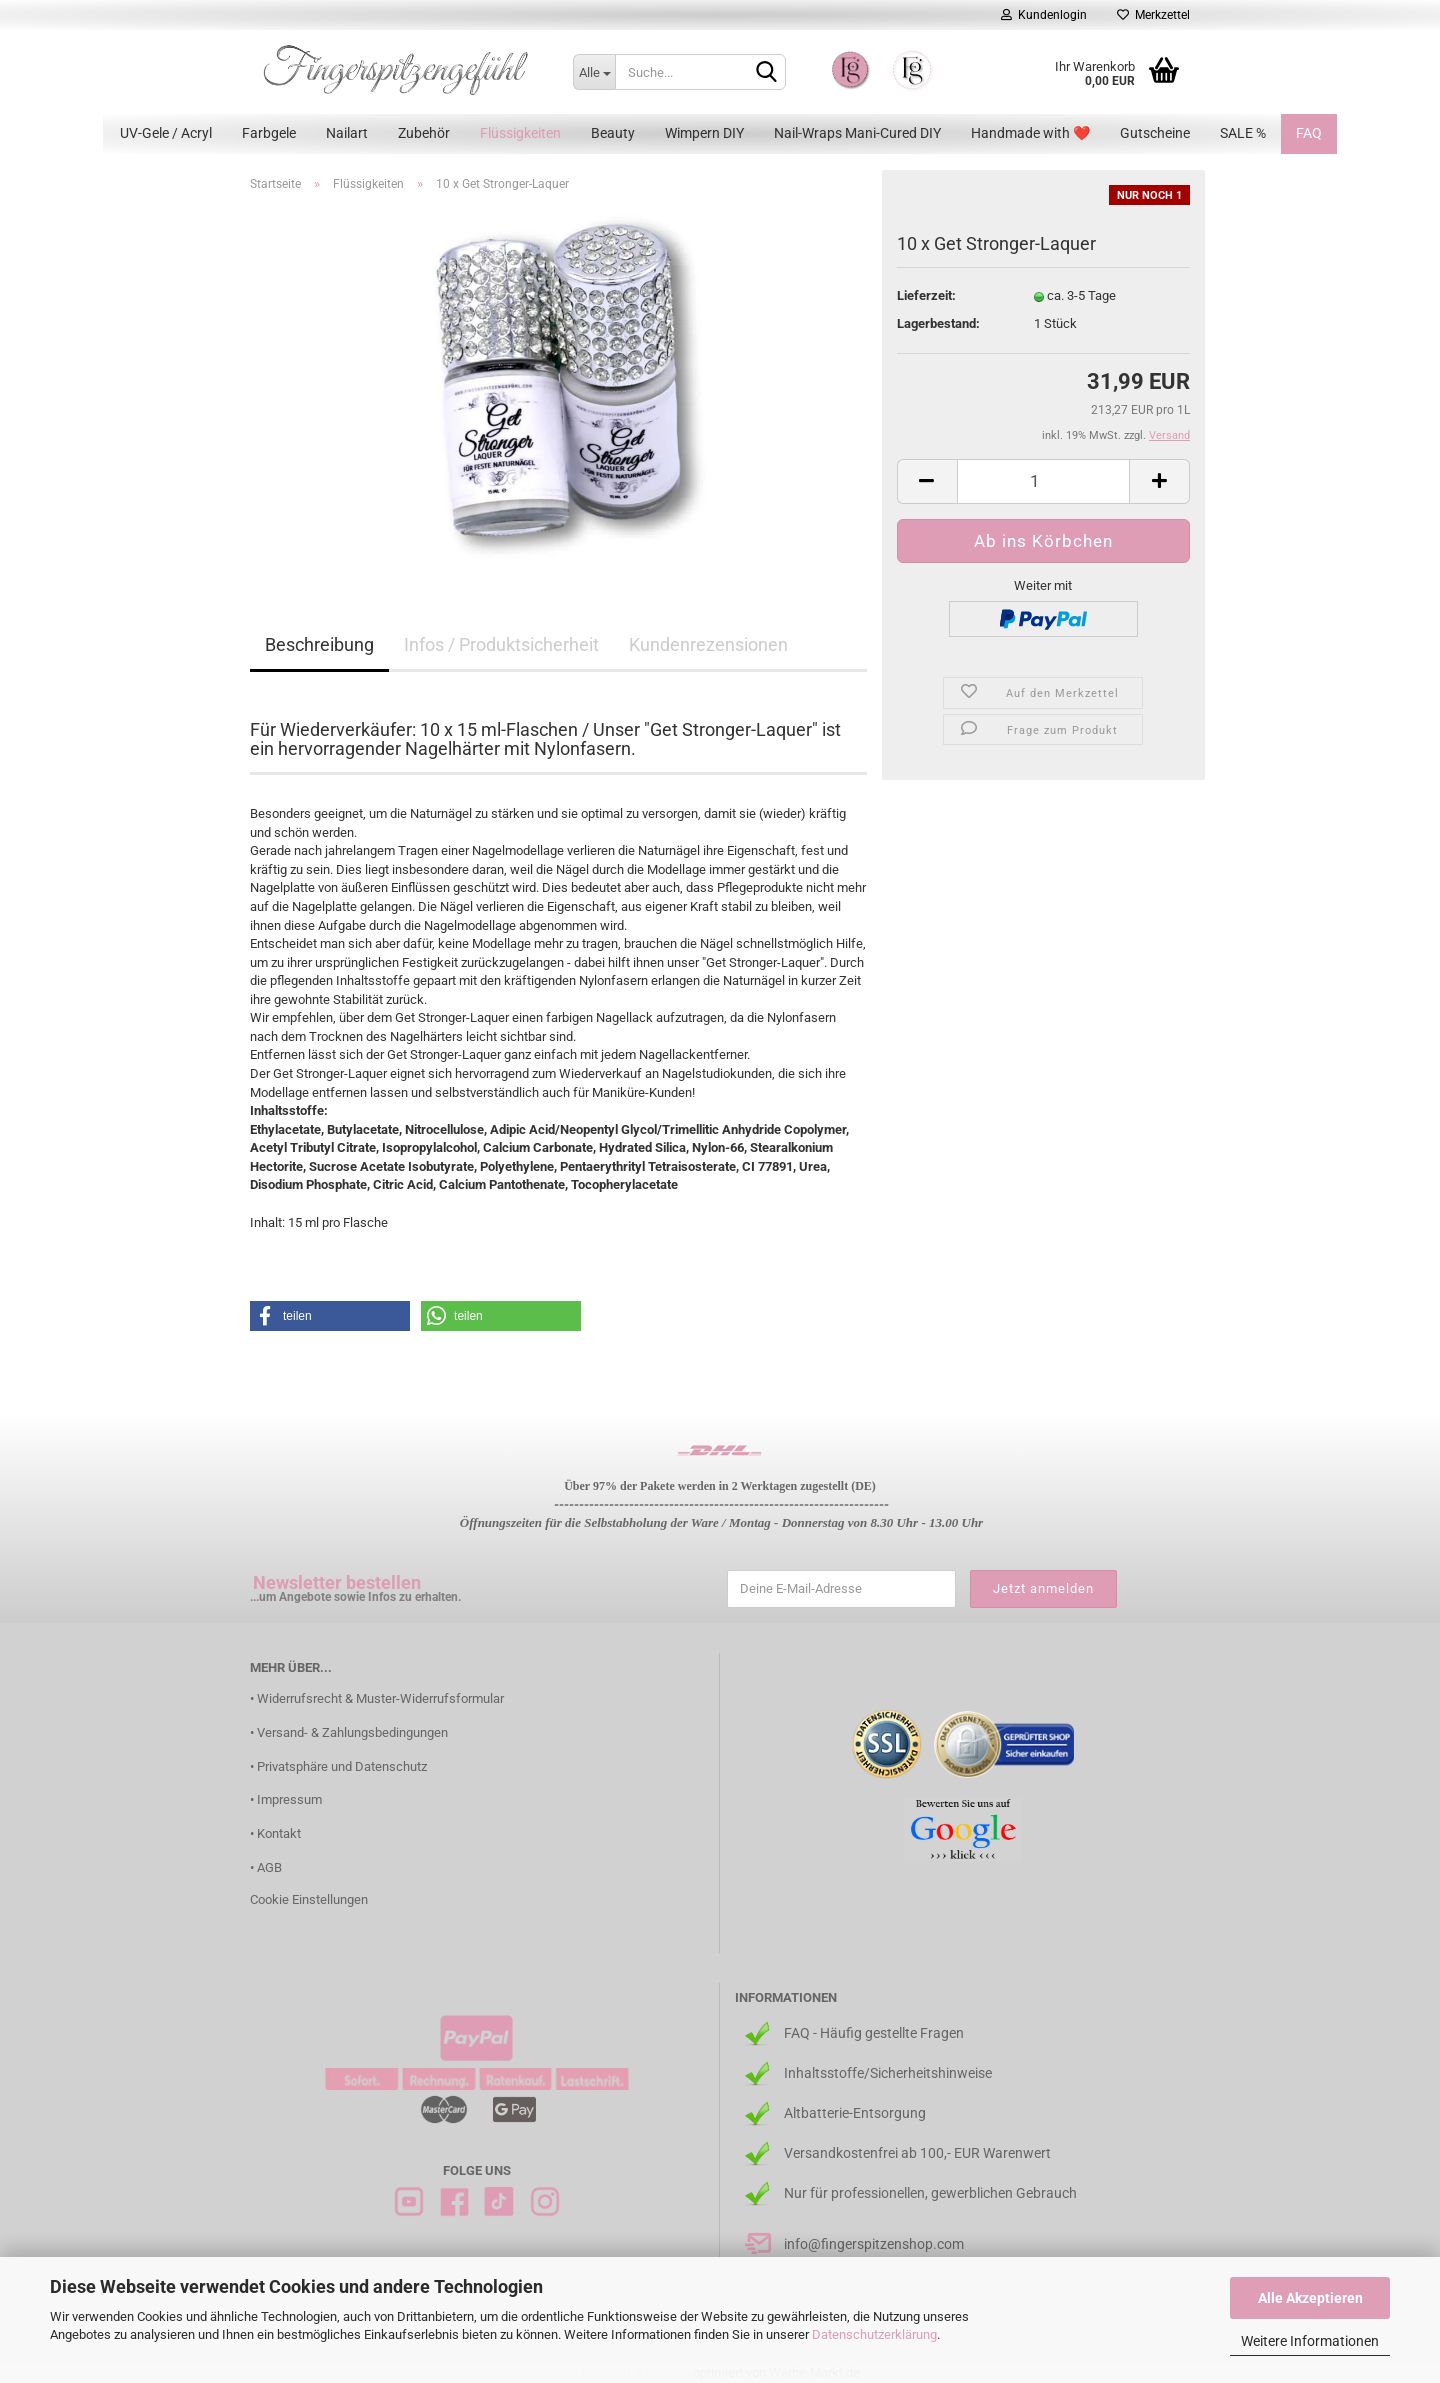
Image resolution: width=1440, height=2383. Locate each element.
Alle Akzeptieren (1310, 2298)
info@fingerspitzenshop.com (874, 2244)
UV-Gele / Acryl (166, 133)
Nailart (347, 133)
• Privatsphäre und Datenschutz (338, 1766)
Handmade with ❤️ (1030, 133)
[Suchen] (767, 73)
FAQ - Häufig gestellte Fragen (874, 2033)
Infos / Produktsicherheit (501, 644)
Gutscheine (1155, 133)
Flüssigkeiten (520, 133)
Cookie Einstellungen (309, 1899)
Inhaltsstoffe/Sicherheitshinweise (888, 2073)
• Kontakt (275, 1833)
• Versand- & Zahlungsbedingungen (349, 1732)
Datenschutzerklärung (874, 2334)
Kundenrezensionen (708, 644)
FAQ (1309, 133)
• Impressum (286, 1799)
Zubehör (424, 133)
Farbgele (269, 133)
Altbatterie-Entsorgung (855, 2113)
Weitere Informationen (1310, 2341)
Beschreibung (319, 644)
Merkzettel (1153, 15)
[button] (330, 1316)
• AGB (266, 1867)
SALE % (1243, 133)
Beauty (613, 133)
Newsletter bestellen (337, 1582)
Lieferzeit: (926, 295)
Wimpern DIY (704, 133)
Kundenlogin (1044, 15)
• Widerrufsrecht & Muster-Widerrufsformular (377, 1698)
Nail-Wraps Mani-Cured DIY (857, 133)
